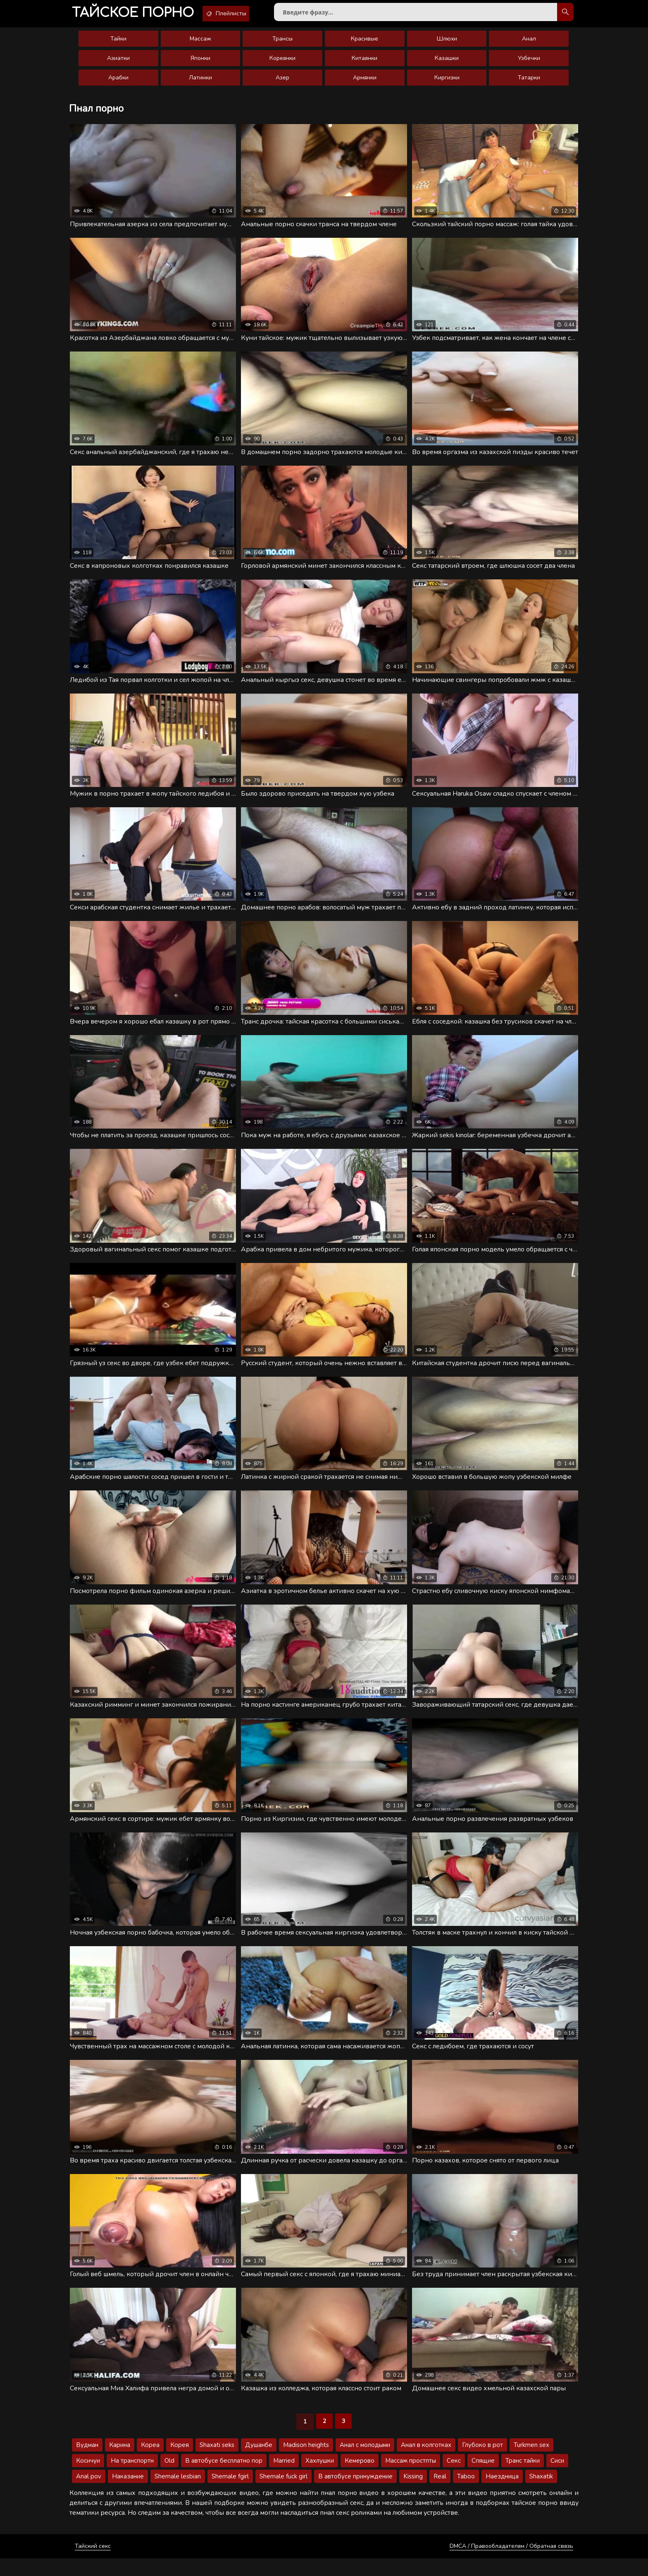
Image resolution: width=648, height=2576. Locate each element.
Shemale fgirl (230, 2494)
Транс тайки (522, 2478)
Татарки (529, 82)
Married (284, 2478)
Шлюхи (447, 44)
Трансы (282, 44)
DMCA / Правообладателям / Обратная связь (511, 2564)
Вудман (87, 2463)
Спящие (483, 2478)
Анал (529, 44)
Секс (454, 2478)
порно (138, 14)
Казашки (447, 63)
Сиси (557, 2478)
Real (440, 2494)
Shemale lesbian (178, 2494)
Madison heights (306, 2463)
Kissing (413, 2494)
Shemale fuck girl (283, 2494)
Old (169, 2478)
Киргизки (447, 82)
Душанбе (258, 2463)
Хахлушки (319, 2478)
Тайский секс (93, 2564)
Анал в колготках (426, 2463)
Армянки (364, 82)
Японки (200, 63)
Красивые (364, 44)
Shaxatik (541, 2494)
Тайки (118, 44)
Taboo (466, 2494)
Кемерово (359, 2478)
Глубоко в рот (482, 2463)
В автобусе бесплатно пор (223, 2478)
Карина (119, 2463)
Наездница (502, 2494)
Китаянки (364, 63)
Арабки (118, 82)
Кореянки (282, 63)
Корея (179, 2463)
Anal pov (88, 2494)
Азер (282, 82)
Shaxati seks (217, 2463)
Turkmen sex (531, 2463)
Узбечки (529, 63)
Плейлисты (243, 13)
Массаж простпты (410, 2478)
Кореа (150, 2463)
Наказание (128, 2494)
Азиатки (118, 63)
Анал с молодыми (365, 2463)
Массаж (200, 44)
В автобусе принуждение (355, 2494)
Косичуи (88, 2478)
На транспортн (132, 2478)
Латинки (200, 82)
